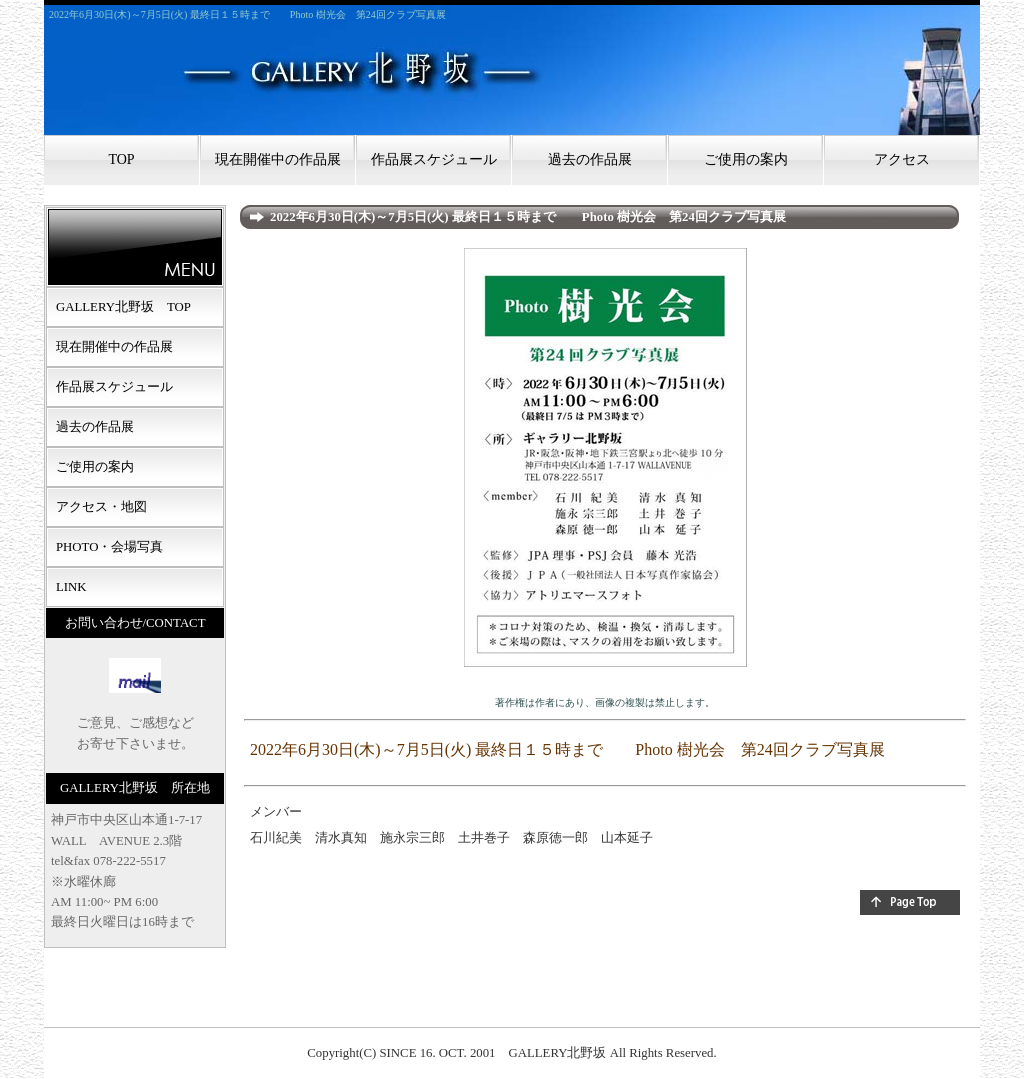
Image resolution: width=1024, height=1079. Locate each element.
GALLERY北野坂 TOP (123, 307)
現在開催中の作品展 (278, 159)
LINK (71, 587)
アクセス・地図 (101, 507)
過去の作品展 (590, 159)
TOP (121, 159)
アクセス (902, 159)
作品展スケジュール (434, 159)
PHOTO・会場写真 (109, 547)
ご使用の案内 (746, 159)
